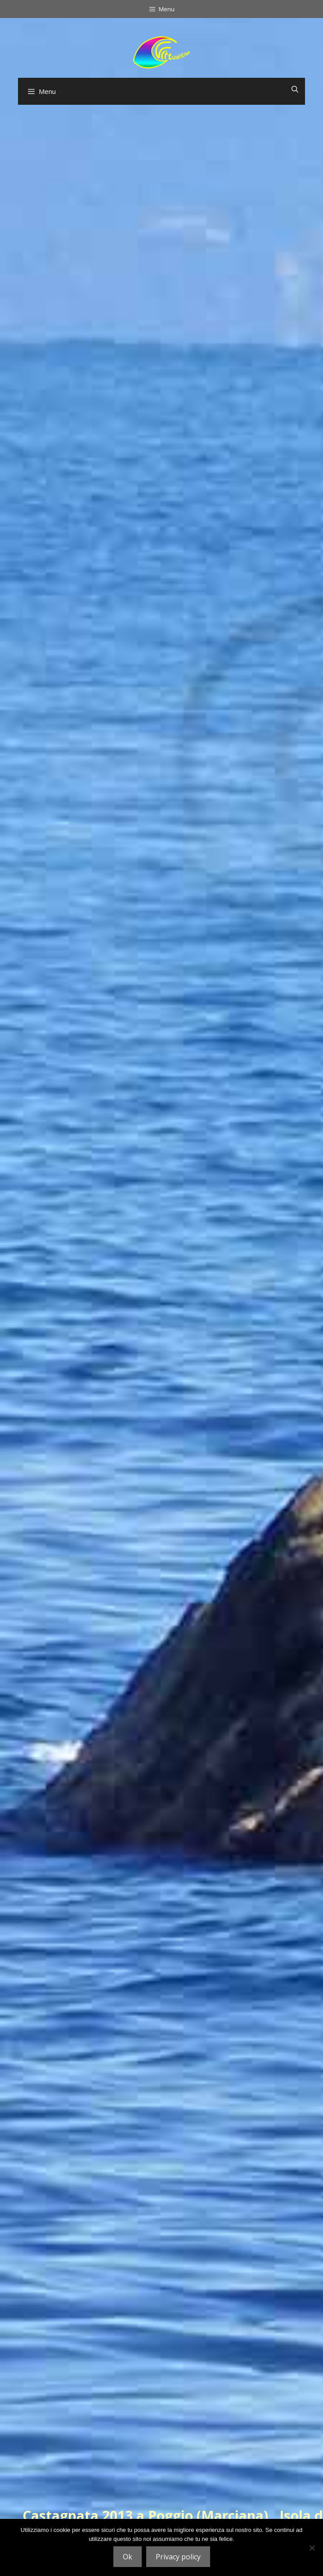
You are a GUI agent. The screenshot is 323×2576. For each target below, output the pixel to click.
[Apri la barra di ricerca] (295, 89)
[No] (311, 2547)
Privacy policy (178, 2557)
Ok (127, 2557)
